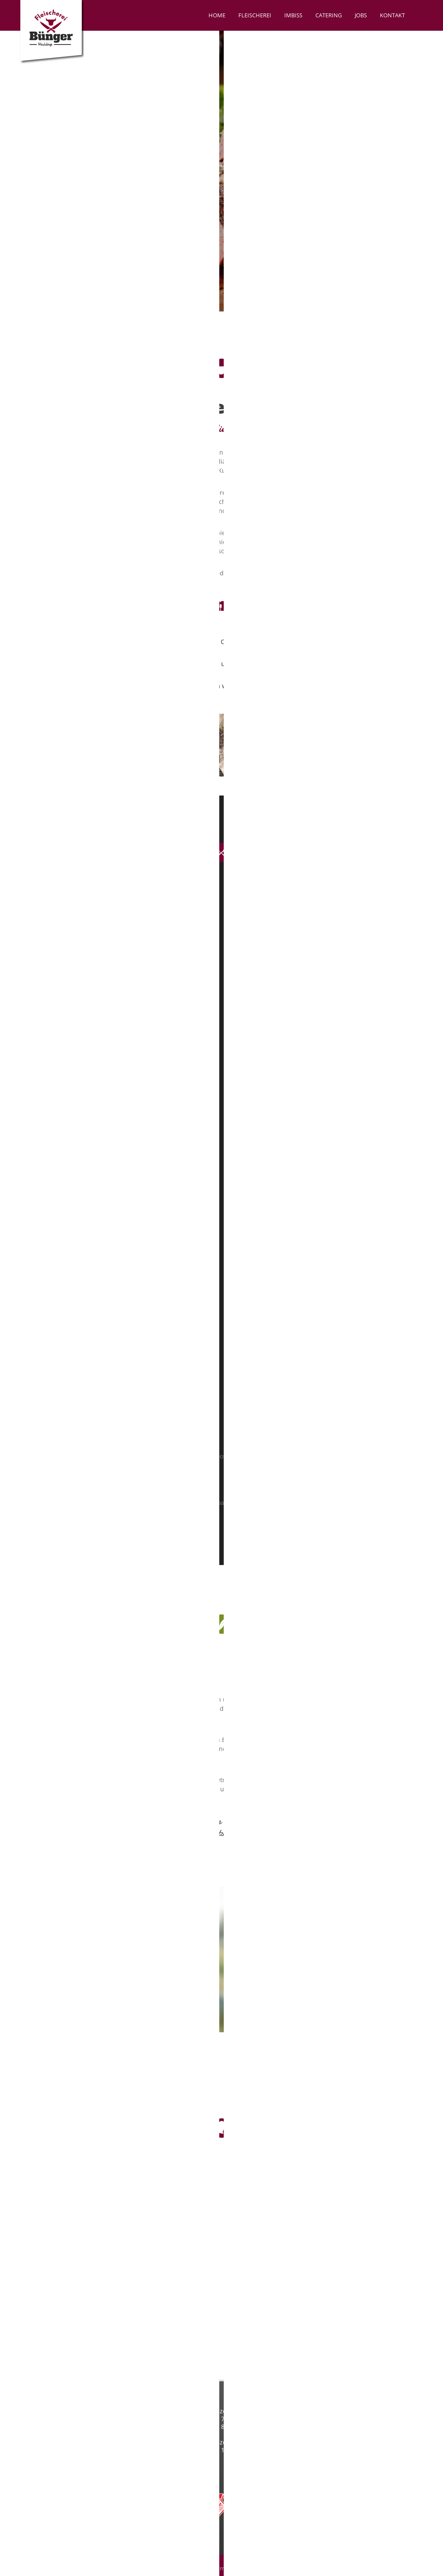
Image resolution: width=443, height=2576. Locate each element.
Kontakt (392, 15)
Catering (328, 15)
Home (217, 15)
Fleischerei (254, 15)
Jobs (361, 15)
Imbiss (293, 15)
